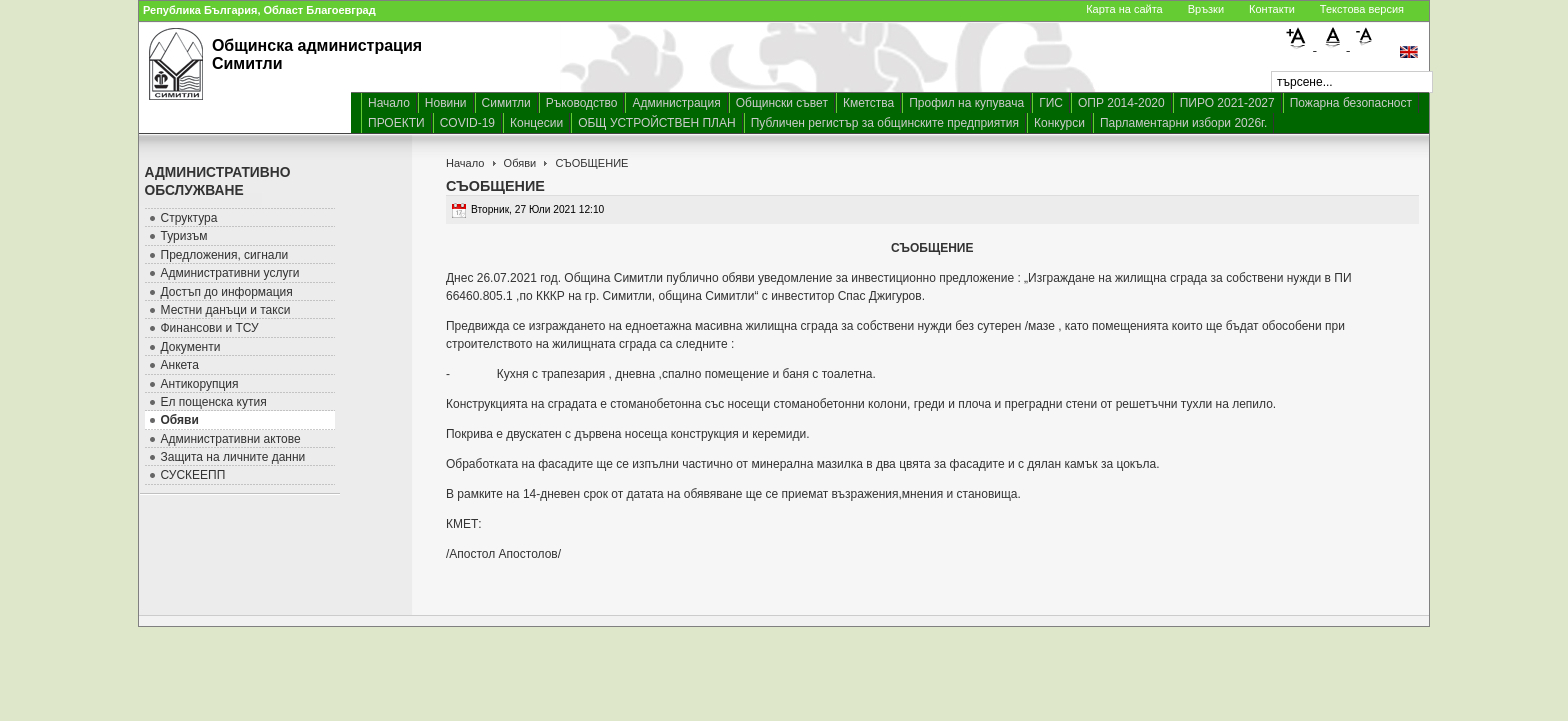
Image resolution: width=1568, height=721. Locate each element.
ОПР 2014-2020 (1121, 103)
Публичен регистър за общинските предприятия (885, 123)
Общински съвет (782, 103)
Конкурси (1059, 123)
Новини (446, 103)
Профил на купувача (966, 103)
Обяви (520, 163)
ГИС (1051, 103)
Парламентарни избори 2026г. (1183, 123)
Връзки (1206, 9)
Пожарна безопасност (1351, 103)
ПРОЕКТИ (396, 123)
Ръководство (582, 103)
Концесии (536, 123)
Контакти (1272, 9)
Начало (389, 103)
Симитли (506, 103)
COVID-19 (467, 123)
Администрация (676, 103)
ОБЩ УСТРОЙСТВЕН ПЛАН (657, 123)
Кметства (868, 103)
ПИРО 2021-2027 (1227, 103)
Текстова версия (1362, 9)
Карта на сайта (1124, 9)
